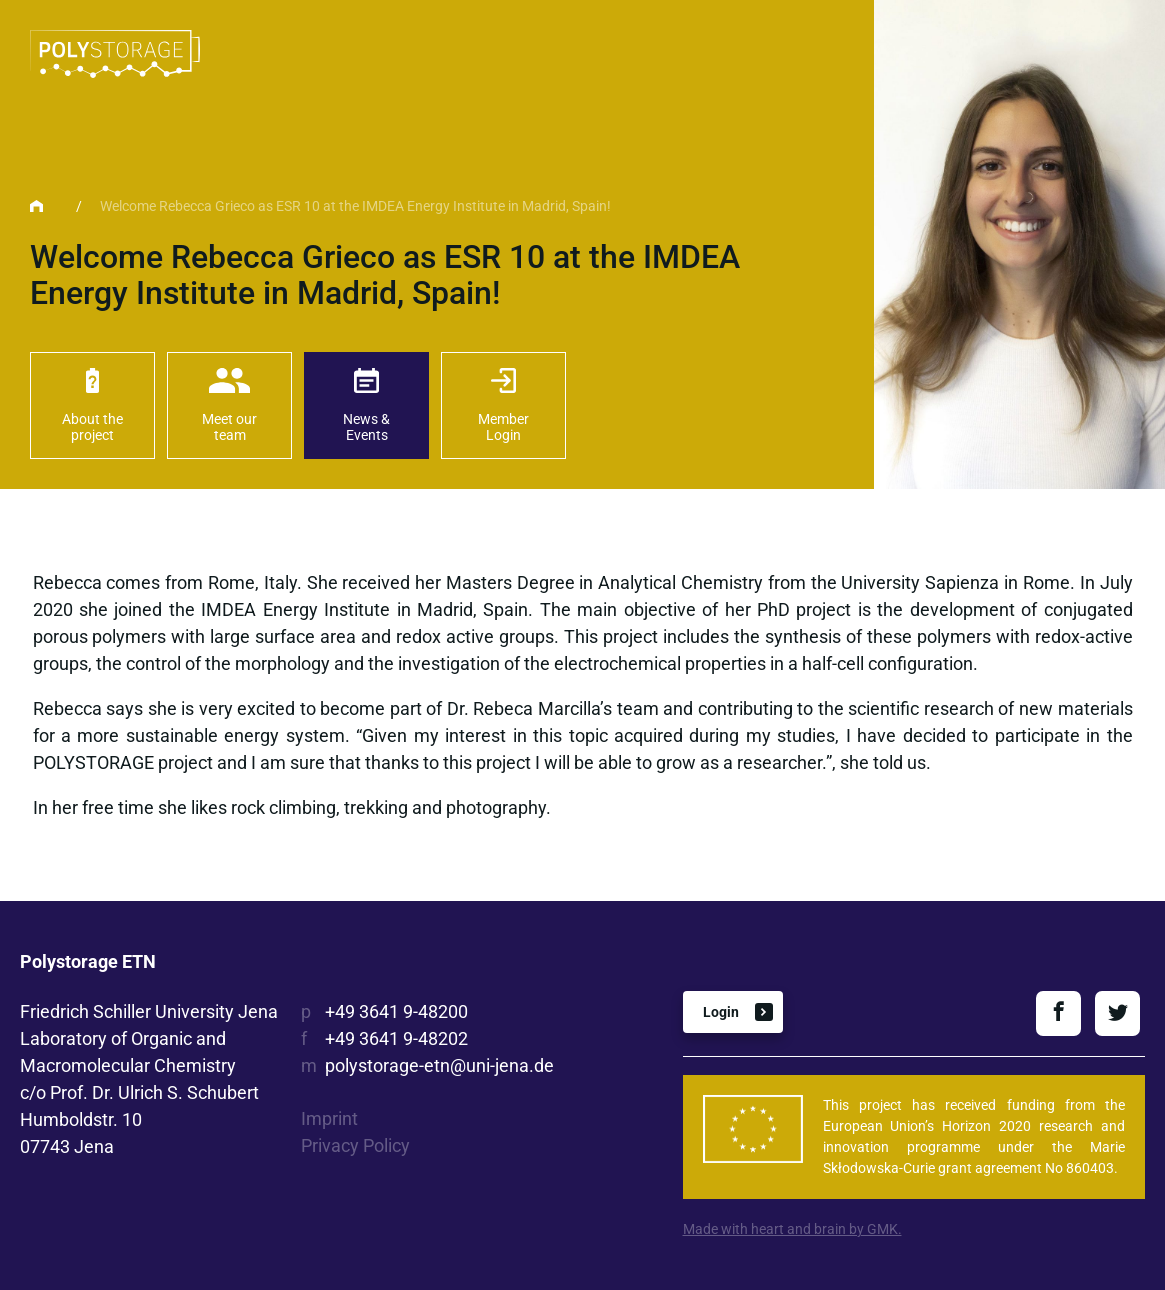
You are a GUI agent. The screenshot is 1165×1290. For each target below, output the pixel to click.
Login (721, 1012)
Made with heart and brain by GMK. (792, 1229)
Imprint (329, 1118)
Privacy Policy (355, 1145)
